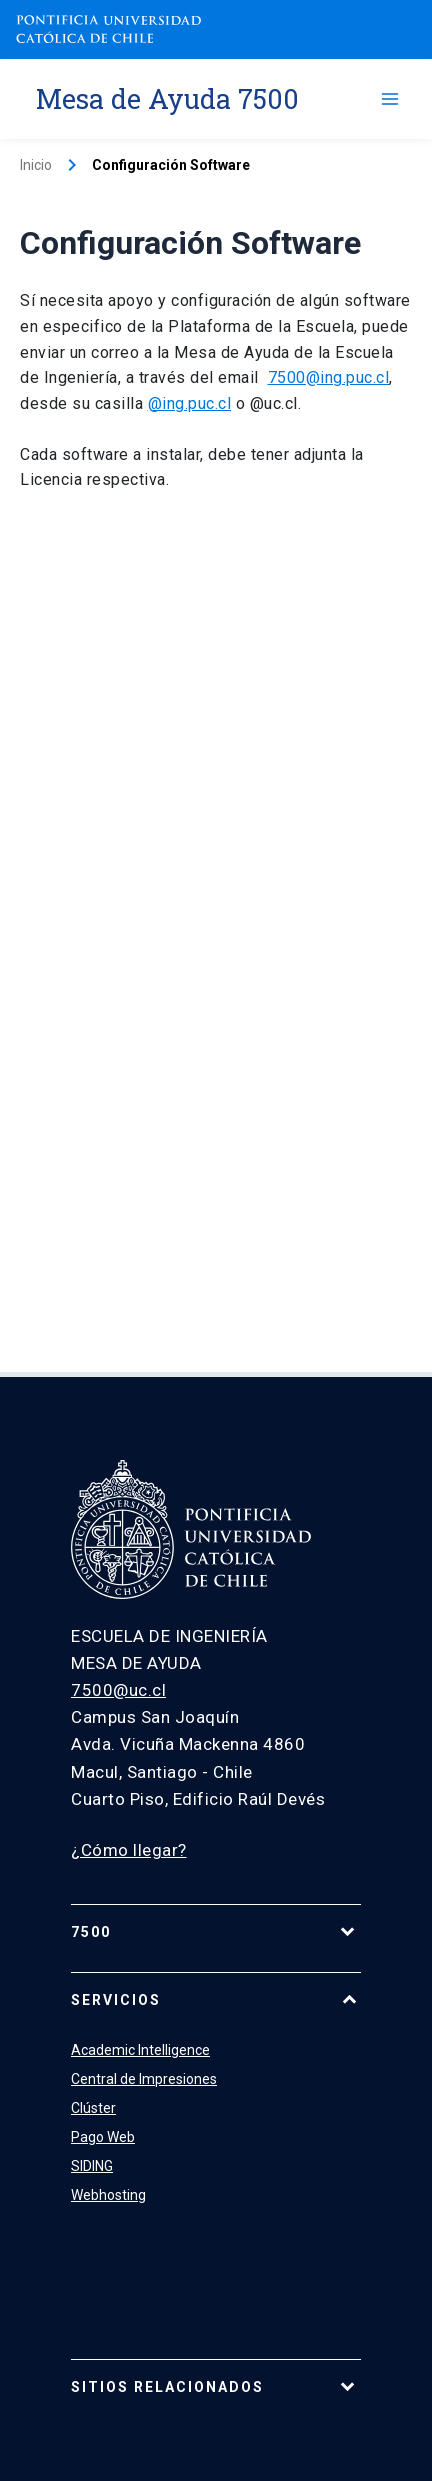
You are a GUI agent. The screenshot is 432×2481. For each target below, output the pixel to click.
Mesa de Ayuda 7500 (167, 98)
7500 (91, 1932)
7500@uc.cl (118, 1690)
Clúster (93, 2108)
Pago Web (103, 2137)
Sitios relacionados (167, 2387)
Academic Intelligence (140, 2050)
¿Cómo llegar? (129, 1850)
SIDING (92, 2166)
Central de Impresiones (144, 2079)
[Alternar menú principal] (390, 99)
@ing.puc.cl (190, 403)
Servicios (116, 2000)
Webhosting (108, 2195)
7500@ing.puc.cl (329, 377)
